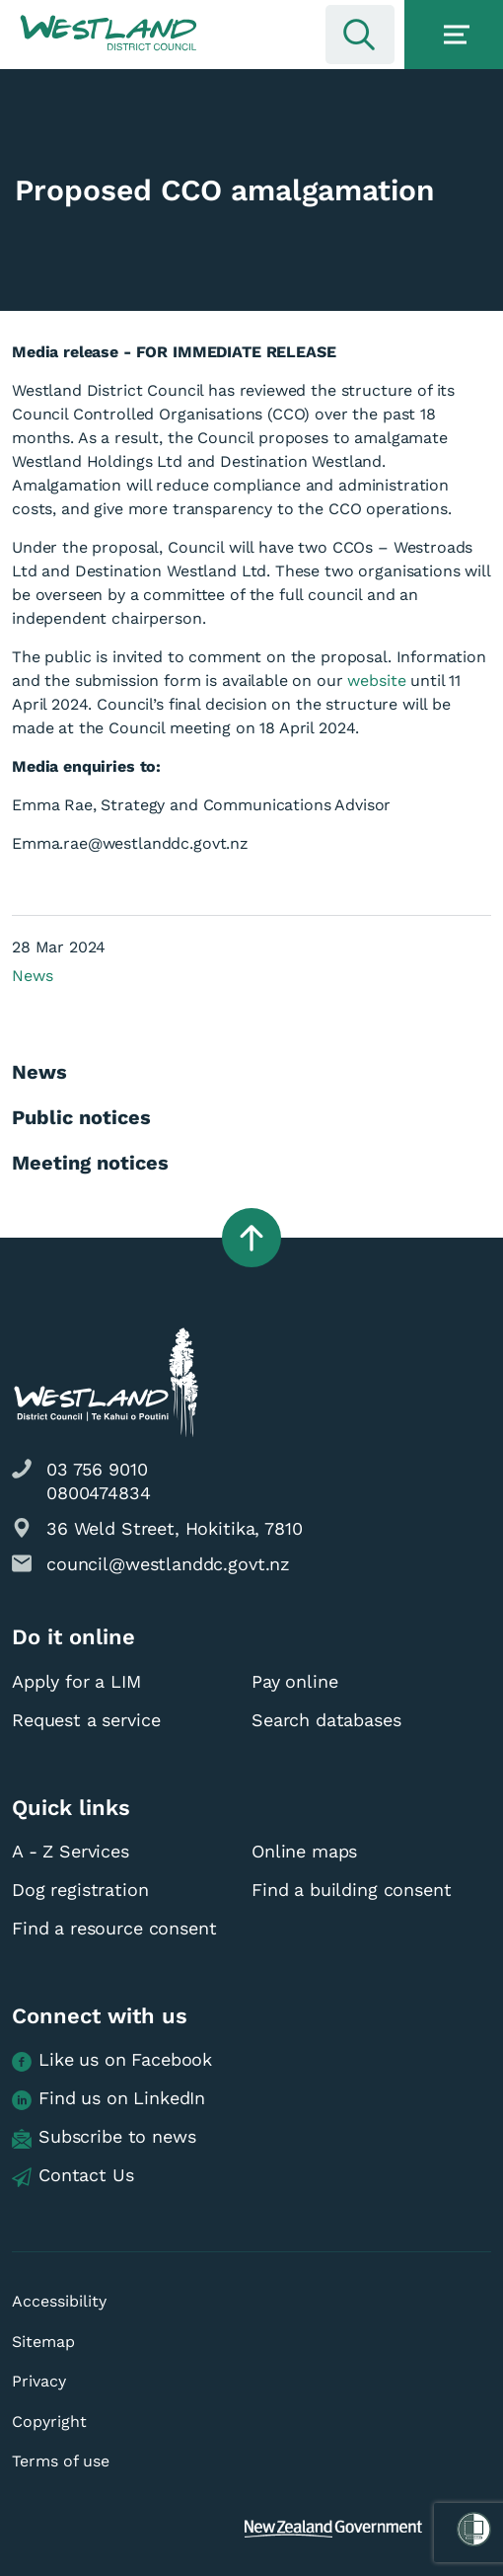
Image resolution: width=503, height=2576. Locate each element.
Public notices (81, 1117)
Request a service (86, 1719)
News (32, 975)
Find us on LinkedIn (108, 2098)
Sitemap (43, 2341)
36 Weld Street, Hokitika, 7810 (174, 1528)
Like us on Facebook (112, 2060)
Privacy (39, 2381)
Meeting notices (90, 1162)
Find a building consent (352, 1889)
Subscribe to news (103, 2137)
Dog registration (80, 1889)
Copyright (49, 2421)
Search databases (326, 1719)
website (376, 680)
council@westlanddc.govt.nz (168, 1563)
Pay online (295, 1681)
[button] (108, 33)
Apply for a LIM (76, 1681)
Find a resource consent (114, 1928)
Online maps (304, 1851)
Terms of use (60, 2461)
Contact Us (73, 2175)
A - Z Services (70, 1851)
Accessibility (59, 2301)
